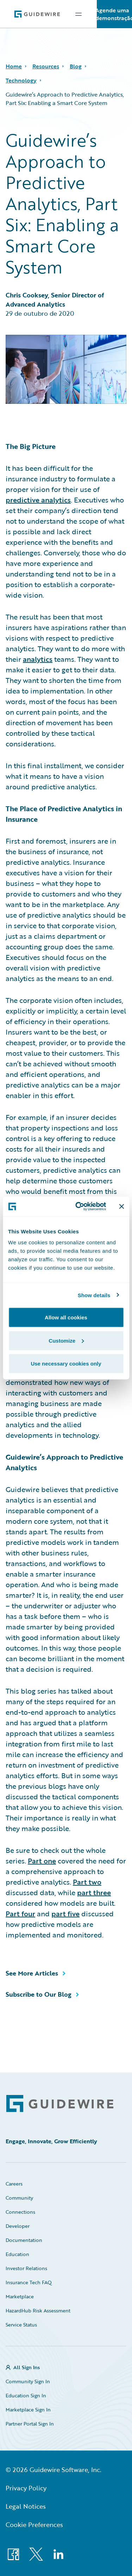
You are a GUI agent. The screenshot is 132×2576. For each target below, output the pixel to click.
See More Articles (32, 1973)
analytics (37, 659)
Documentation (24, 2240)
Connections (20, 2212)
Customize (66, 1340)
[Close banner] (121, 1206)
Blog (76, 66)
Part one (42, 1860)
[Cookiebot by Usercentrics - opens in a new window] (78, 1206)
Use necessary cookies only (66, 1364)
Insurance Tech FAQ (29, 2282)
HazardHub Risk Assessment (38, 2310)
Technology (21, 80)
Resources (45, 66)
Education (17, 2254)
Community (19, 2197)
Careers (14, 2183)
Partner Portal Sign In (30, 2423)
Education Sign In (26, 2395)
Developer (18, 2226)
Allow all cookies (66, 1317)
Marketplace (20, 2296)
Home (14, 66)
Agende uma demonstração (114, 14)
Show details (94, 1295)
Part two (87, 1881)
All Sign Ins (26, 2367)
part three (94, 1892)
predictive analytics (38, 499)
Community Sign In (28, 2381)
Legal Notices (26, 2506)
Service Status (21, 2324)
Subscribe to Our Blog (38, 1994)
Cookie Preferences (34, 2524)
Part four (20, 1913)
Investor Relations (26, 2268)
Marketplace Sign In (28, 2409)
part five (65, 1913)
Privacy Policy (26, 2487)
